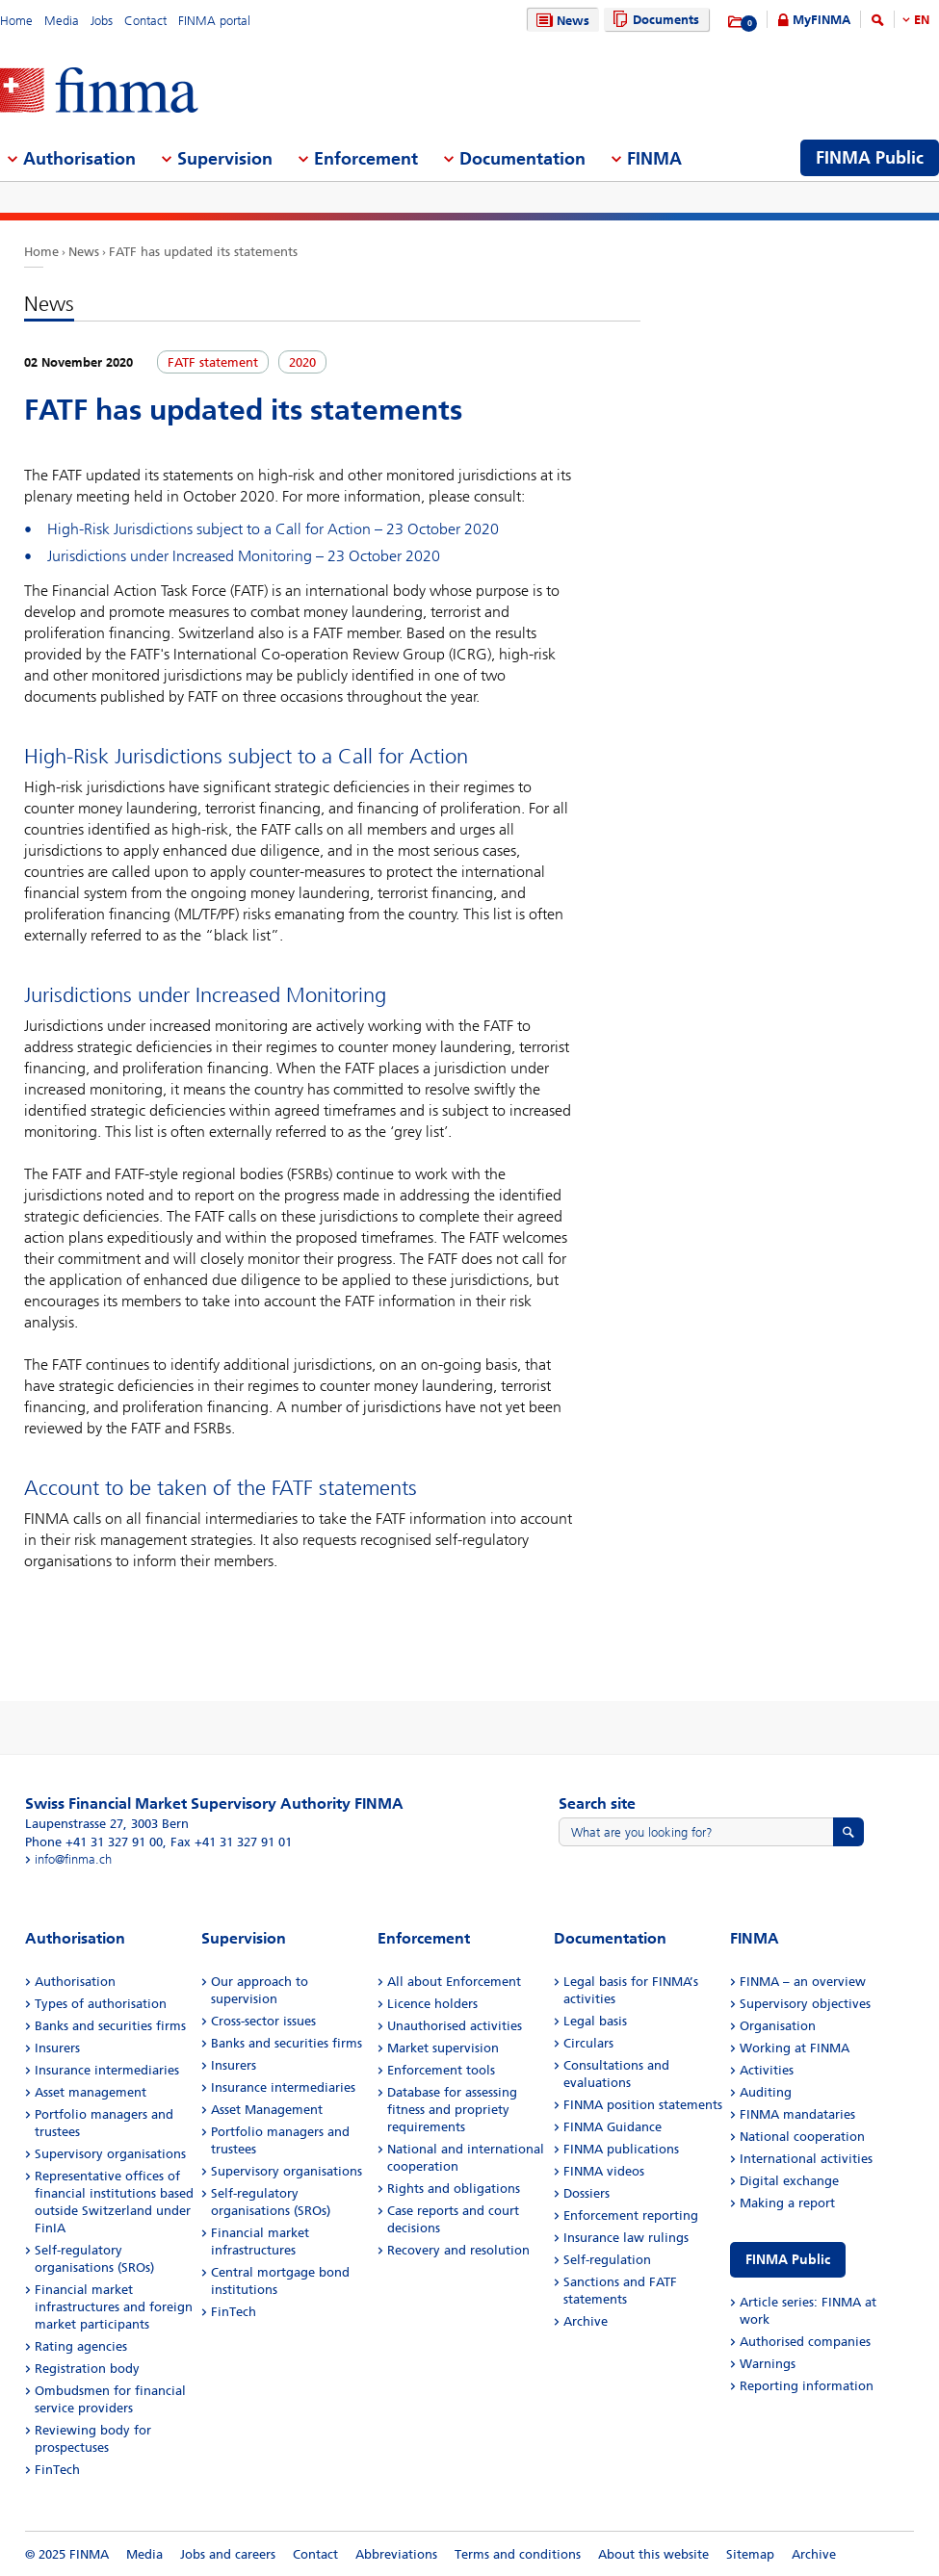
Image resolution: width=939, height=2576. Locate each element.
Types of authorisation (101, 2003)
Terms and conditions (518, 2554)
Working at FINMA (794, 2048)
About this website (653, 2554)
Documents (653, 20)
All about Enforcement (454, 1981)
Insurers (57, 2048)
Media (61, 20)
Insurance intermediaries (107, 2070)
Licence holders (432, 2003)
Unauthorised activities (454, 2026)
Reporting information (807, 2386)
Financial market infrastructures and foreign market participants (114, 2306)
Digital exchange (789, 2181)
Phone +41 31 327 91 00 (94, 1842)
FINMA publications (621, 2149)
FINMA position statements (642, 2105)
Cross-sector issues (263, 2021)
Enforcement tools (441, 2070)
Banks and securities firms (110, 2026)
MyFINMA (821, 20)
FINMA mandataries (797, 2114)
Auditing (766, 2092)
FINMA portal (214, 20)
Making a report (787, 2203)
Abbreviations (396, 2554)
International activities (806, 2158)
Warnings (768, 2364)
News (560, 20)
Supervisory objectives (805, 2003)
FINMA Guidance (612, 2127)
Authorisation (75, 1981)
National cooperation (802, 2136)
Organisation (778, 2026)
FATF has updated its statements (203, 252)
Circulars (588, 2043)
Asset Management (267, 2109)
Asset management (90, 2092)
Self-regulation (607, 2260)
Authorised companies (805, 2341)
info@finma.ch (73, 1859)
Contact (145, 20)
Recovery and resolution (458, 2250)
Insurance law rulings (626, 2237)
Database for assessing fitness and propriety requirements (452, 2109)
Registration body (87, 2368)
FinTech (57, 2469)
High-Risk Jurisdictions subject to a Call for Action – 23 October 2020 (273, 529)
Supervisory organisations (110, 2154)
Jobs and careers (227, 2554)
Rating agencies (81, 2346)
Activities (767, 2070)
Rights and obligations (453, 2188)
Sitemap (750, 2554)
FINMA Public (787, 2260)
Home (16, 20)
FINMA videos (603, 2171)
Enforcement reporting (630, 2215)
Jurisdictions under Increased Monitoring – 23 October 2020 (243, 556)
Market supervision (443, 2048)
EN (921, 20)
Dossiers (586, 2193)
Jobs (102, 20)
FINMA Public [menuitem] (870, 157)
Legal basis (595, 2021)
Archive (585, 2321)
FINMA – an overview (803, 1981)
